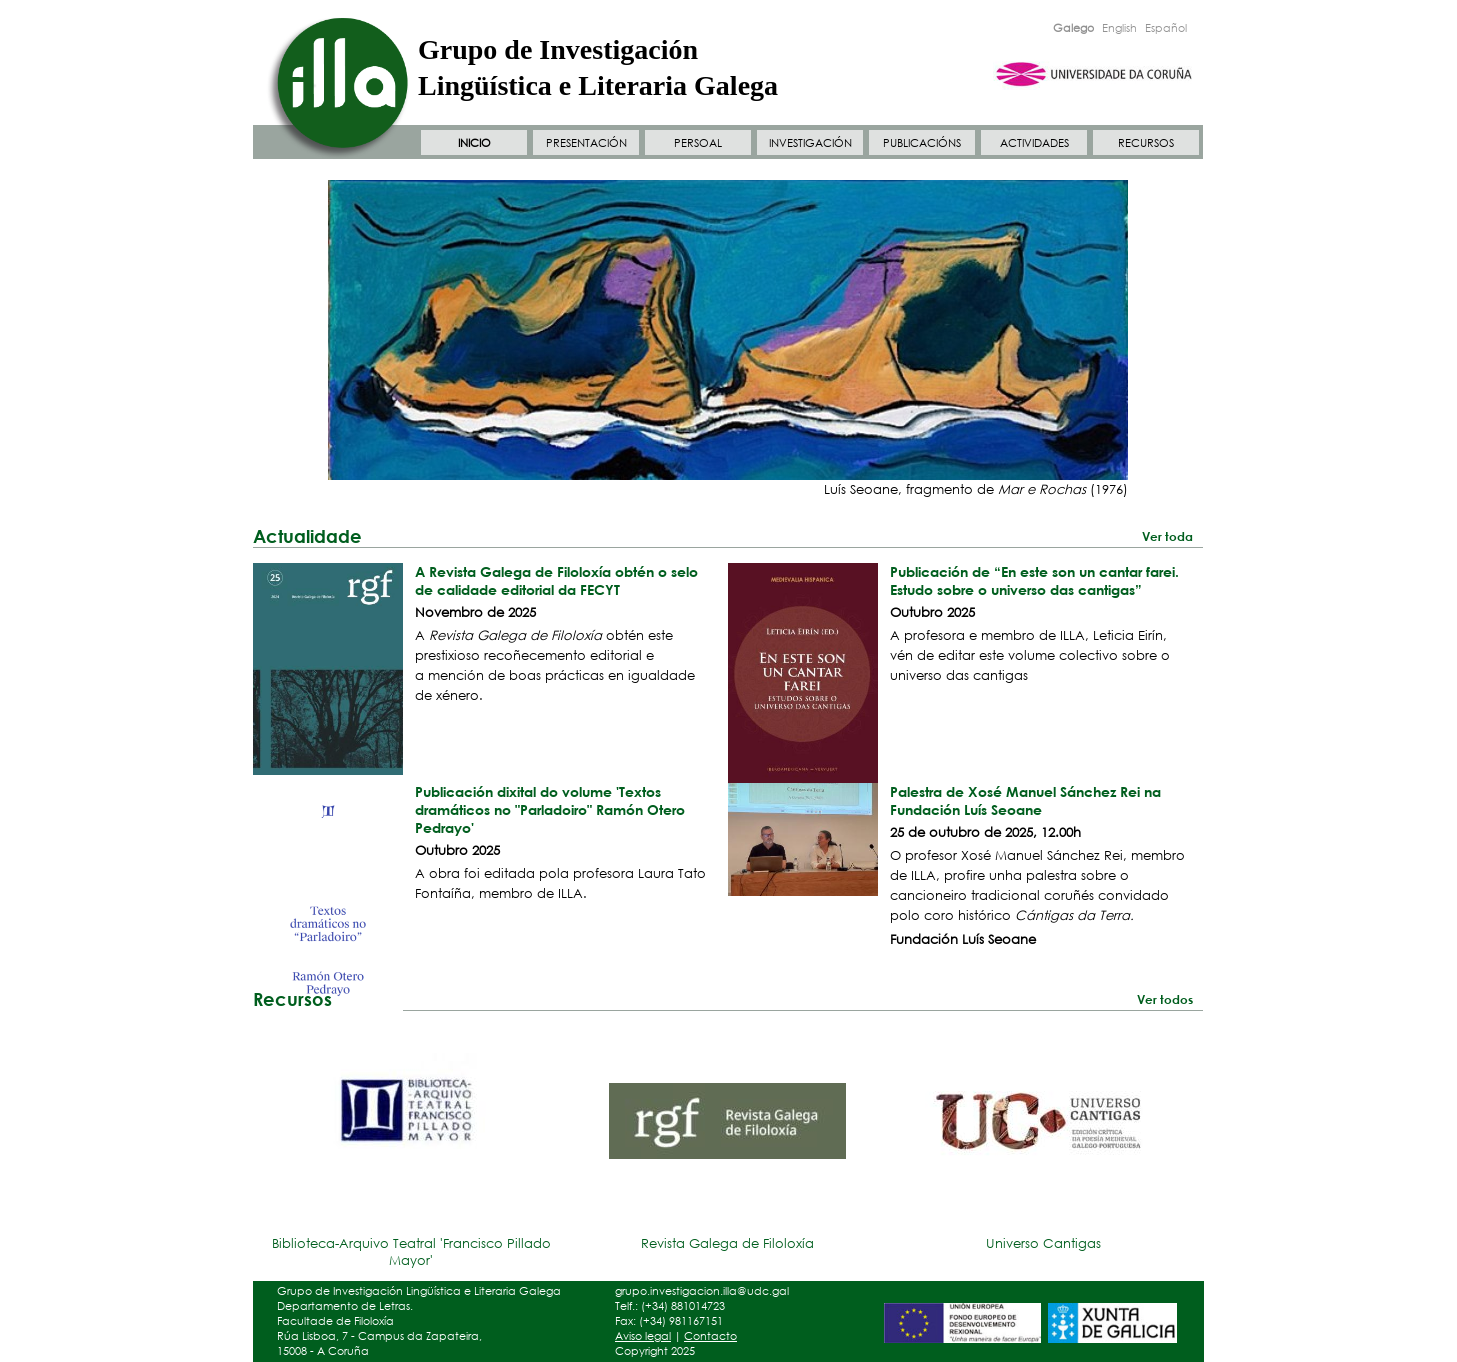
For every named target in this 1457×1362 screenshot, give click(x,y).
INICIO (474, 143)
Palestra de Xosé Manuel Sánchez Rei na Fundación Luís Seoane (1025, 800)
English (1119, 28)
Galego (1073, 28)
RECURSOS (1146, 143)
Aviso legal (643, 1336)
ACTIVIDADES (1034, 143)
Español (1166, 28)
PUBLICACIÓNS (922, 143)
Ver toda (1167, 536)
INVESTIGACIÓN (810, 143)
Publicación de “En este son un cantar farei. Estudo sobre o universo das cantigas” (1034, 580)
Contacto (710, 1336)
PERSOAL (698, 143)
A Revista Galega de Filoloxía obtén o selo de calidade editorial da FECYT (556, 580)
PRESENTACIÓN (586, 143)
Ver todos (1165, 999)
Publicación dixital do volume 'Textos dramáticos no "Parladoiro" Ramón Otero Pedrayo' (550, 809)
